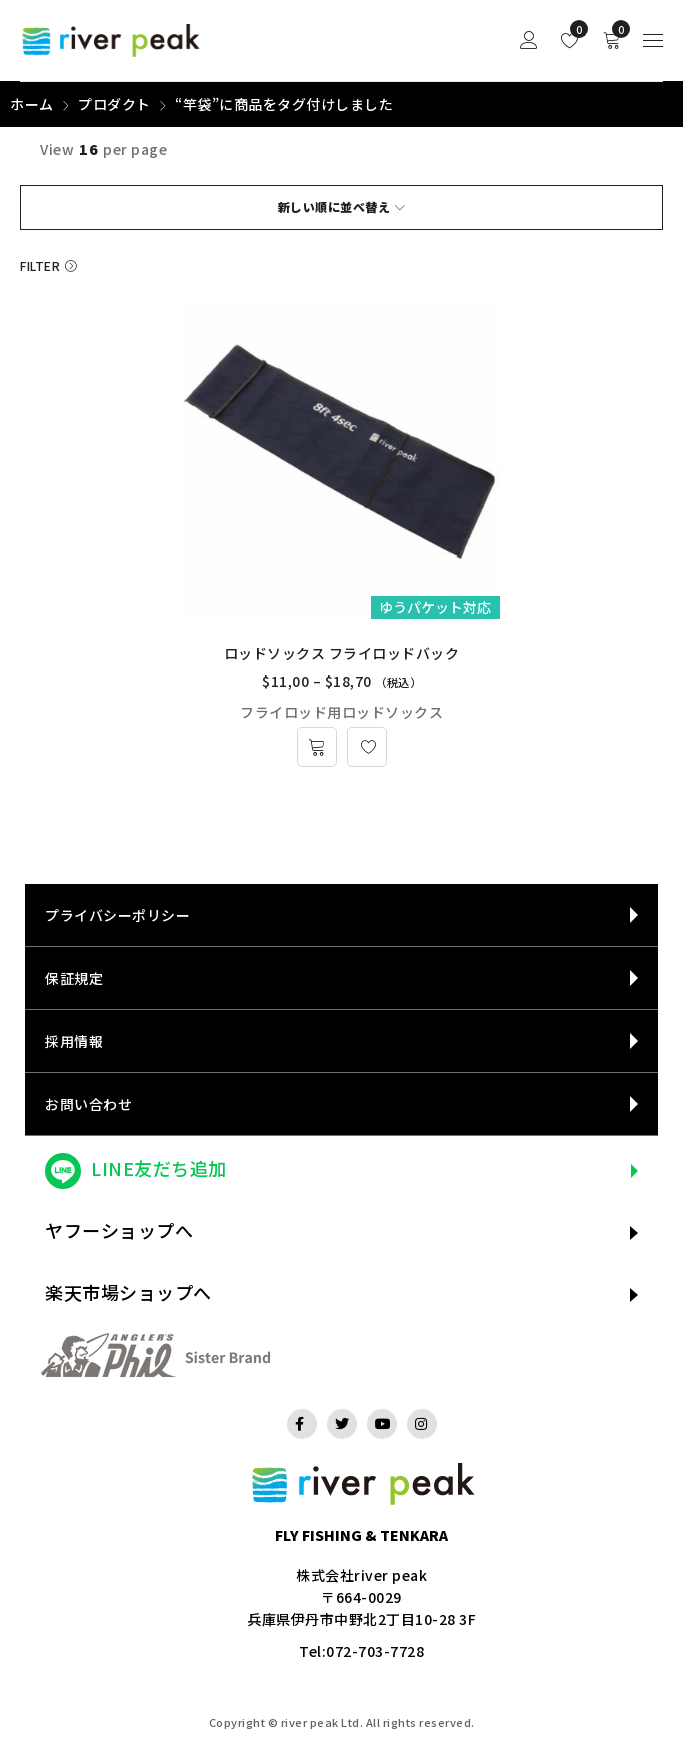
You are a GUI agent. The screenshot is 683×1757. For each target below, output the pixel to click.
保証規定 (74, 978)
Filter (40, 265)
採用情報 (74, 1041)
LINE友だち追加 (159, 1168)
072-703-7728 (375, 1651)
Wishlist (574, 29)
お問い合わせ (88, 1104)
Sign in (529, 40)
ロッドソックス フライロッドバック (342, 653)
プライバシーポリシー (117, 915)
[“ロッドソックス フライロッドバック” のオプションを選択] (317, 747)
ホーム (32, 104)
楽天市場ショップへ (128, 1292)
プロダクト (114, 104)
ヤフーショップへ (119, 1230)
